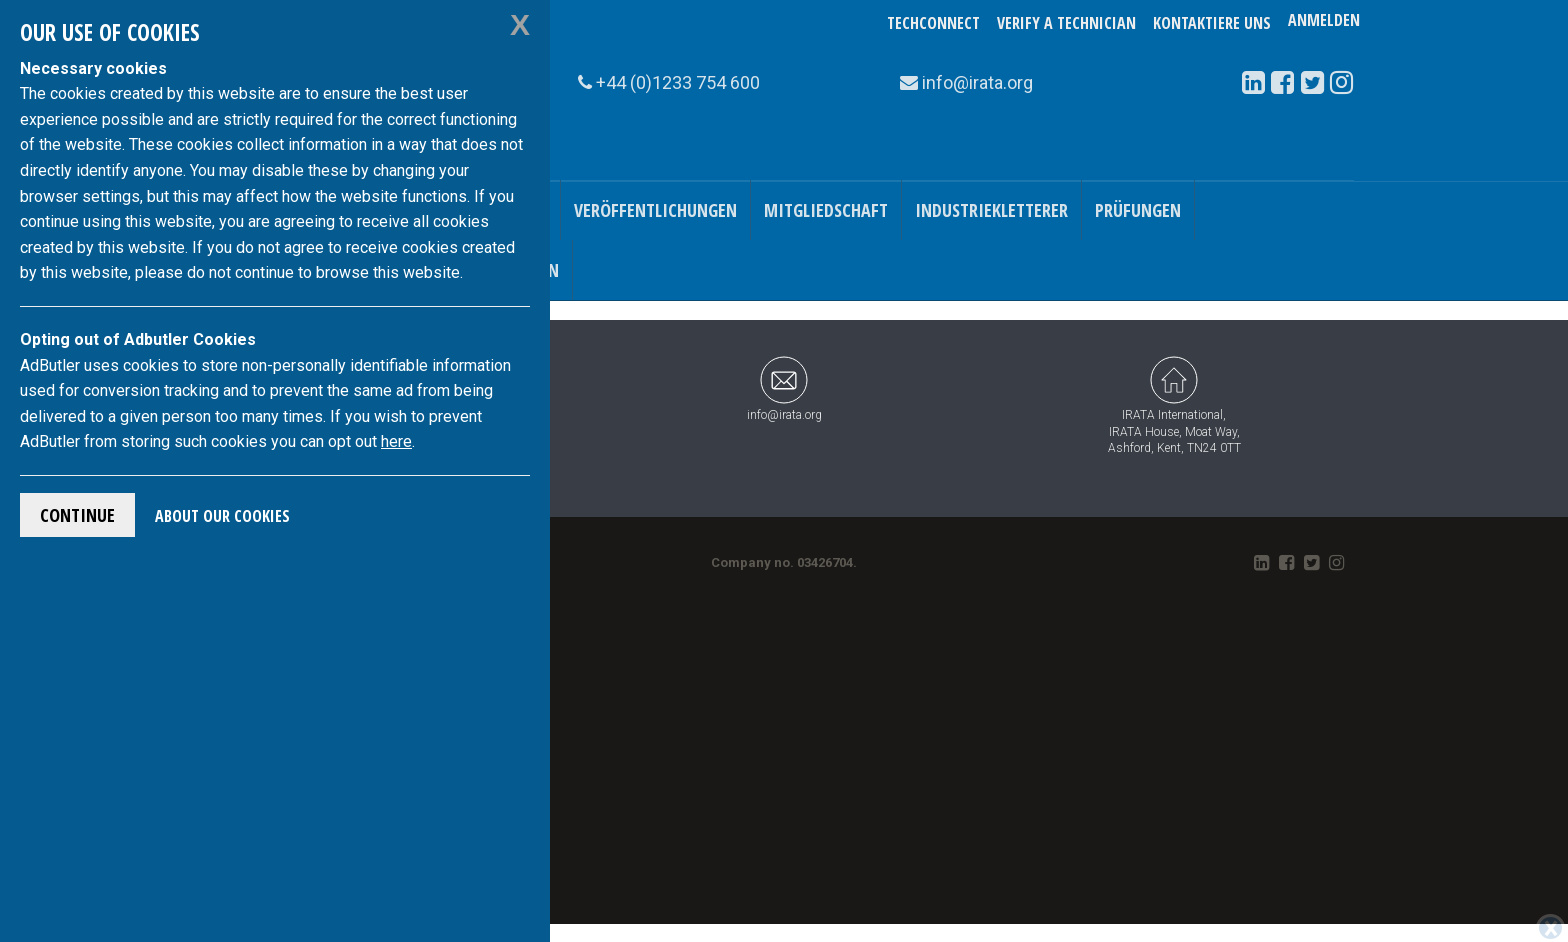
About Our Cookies (222, 516)
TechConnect (933, 23)
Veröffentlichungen (655, 210)
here (396, 441)
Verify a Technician (1066, 23)
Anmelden (1324, 23)
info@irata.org (784, 388)
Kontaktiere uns (1212, 23)
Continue (77, 515)
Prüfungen (1138, 210)
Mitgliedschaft (826, 210)
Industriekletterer (991, 210)
